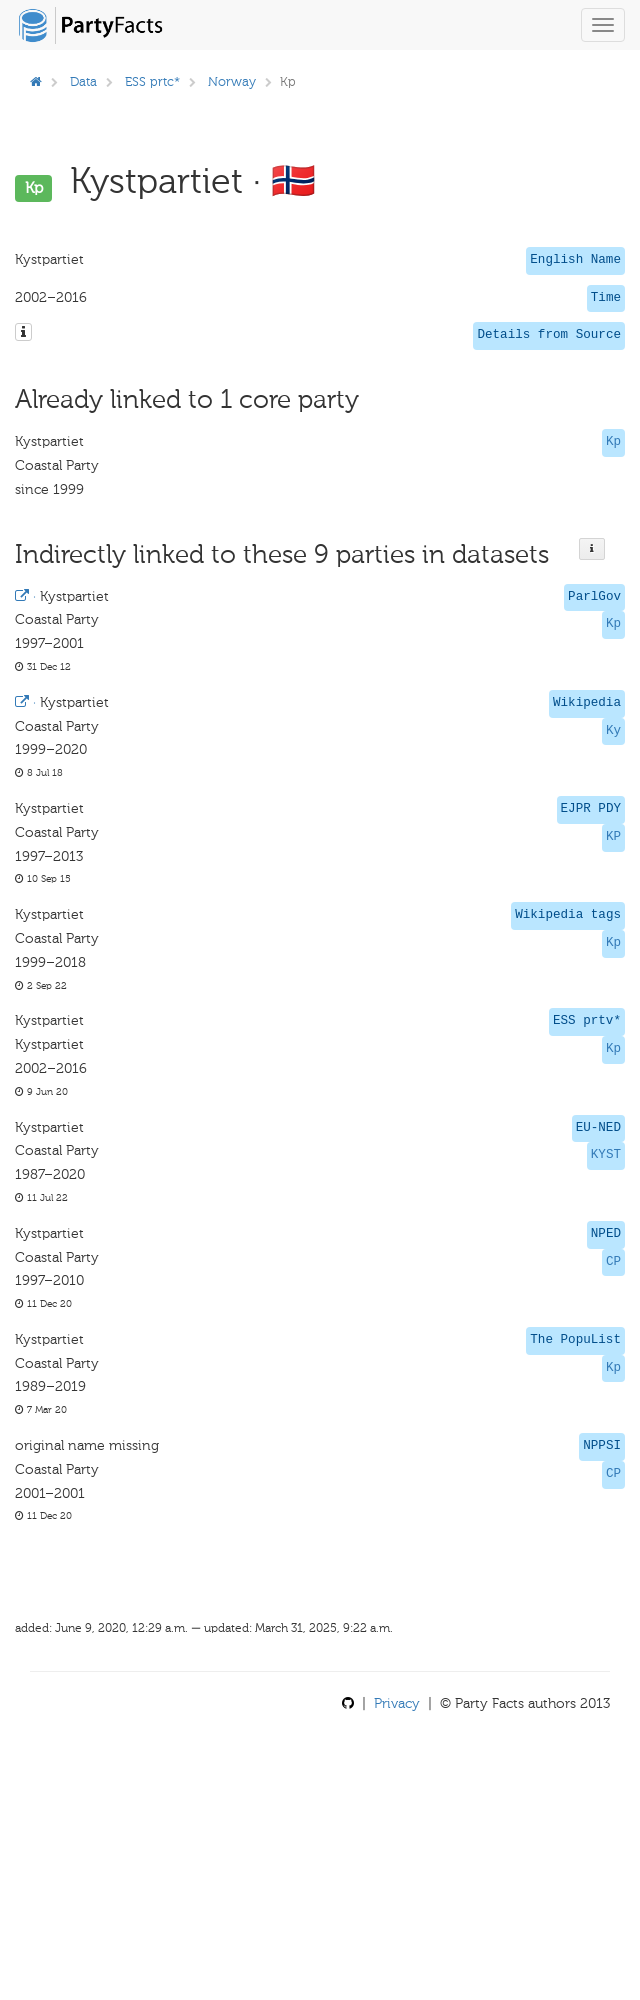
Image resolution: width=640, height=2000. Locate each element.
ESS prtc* (152, 81)
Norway (232, 81)
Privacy (397, 1703)
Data (83, 81)
